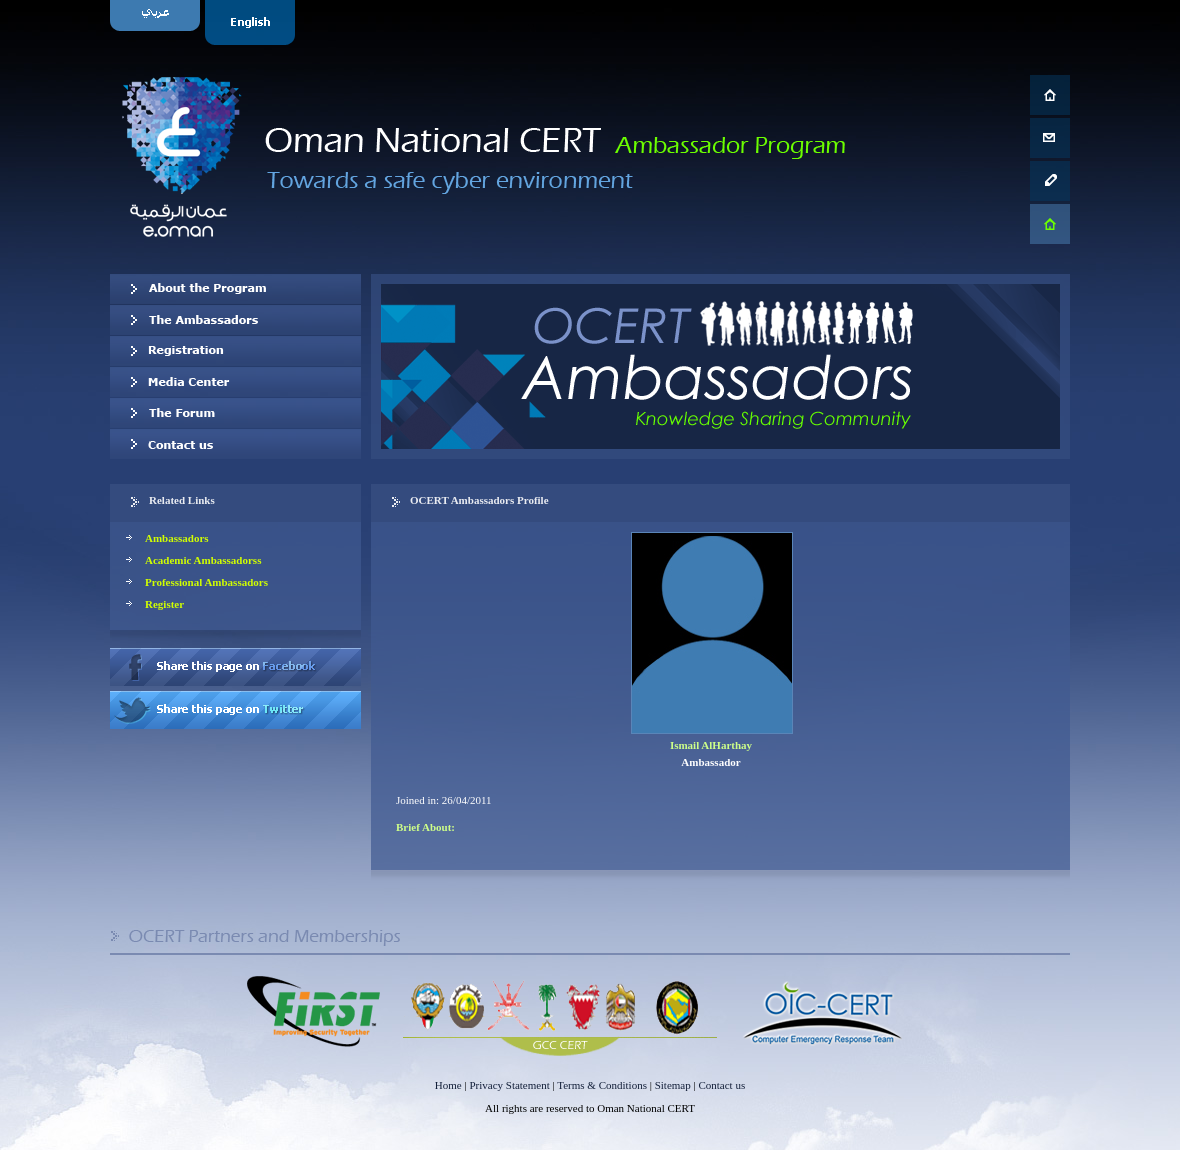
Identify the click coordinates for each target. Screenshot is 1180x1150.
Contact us (235, 444)
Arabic (157, 22)
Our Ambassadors (235, 320)
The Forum (235, 413)
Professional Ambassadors (206, 582)
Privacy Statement (509, 1085)
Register (164, 604)
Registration (235, 351)
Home (448, 1085)
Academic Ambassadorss (203, 560)
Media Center (235, 382)
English (252, 22)
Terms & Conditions (602, 1085)
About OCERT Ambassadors (235, 289)
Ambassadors (177, 538)
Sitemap (673, 1085)
